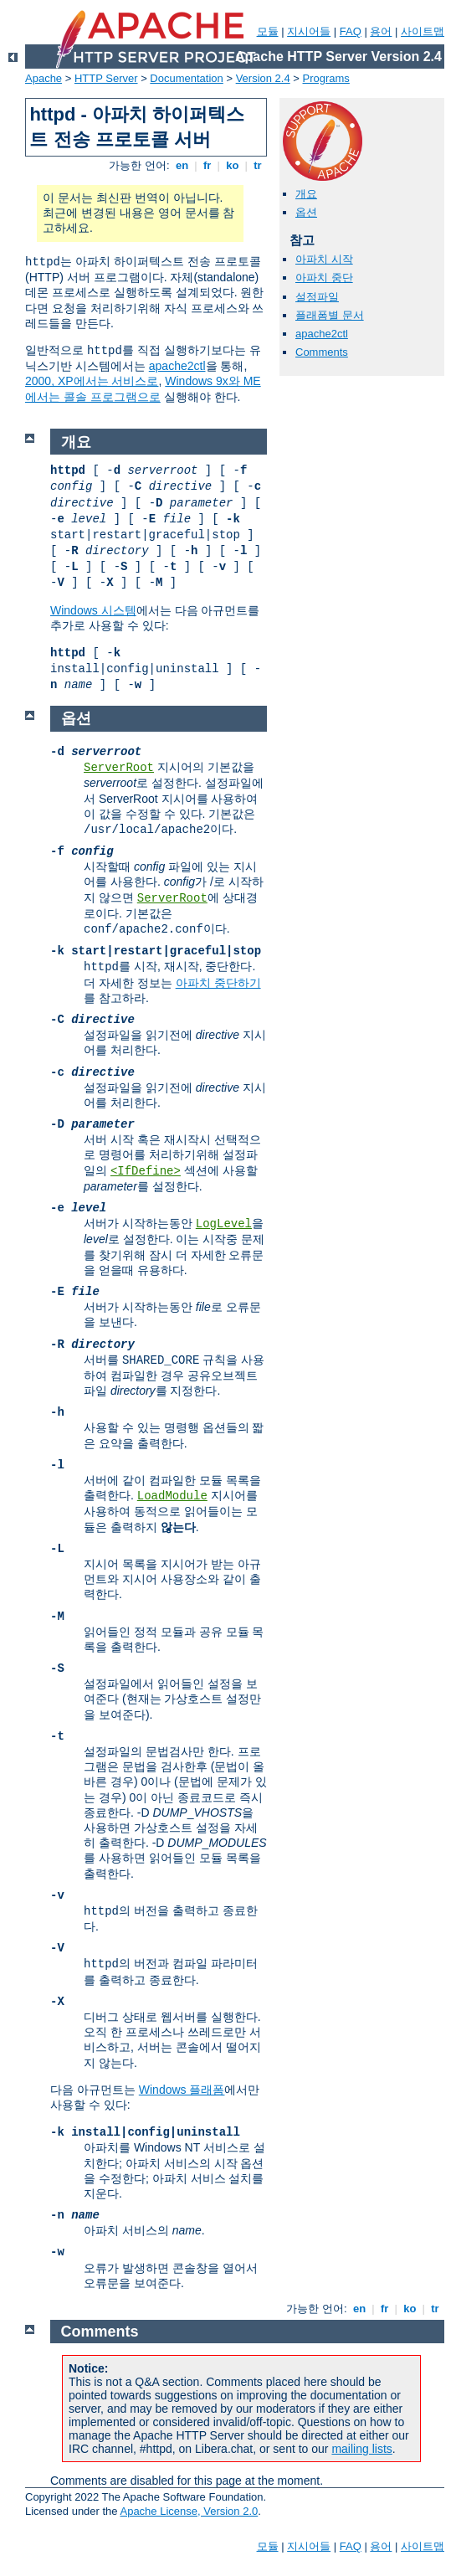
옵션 (306, 212)
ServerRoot (119, 767)
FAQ (350, 31)
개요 (306, 194)
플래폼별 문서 (329, 315)
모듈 (268, 31)
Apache (43, 78)
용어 (381, 31)
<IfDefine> (145, 1171)
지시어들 (308, 31)
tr (258, 165)
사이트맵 (422, 31)
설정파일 (317, 297)
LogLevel (224, 1224)
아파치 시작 (324, 259)
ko (232, 165)
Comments (321, 352)
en (181, 165)
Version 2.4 (263, 78)
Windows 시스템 (93, 610)
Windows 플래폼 (182, 2089)
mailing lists (361, 2448)
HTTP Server (106, 78)
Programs (326, 78)
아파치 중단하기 (218, 983)
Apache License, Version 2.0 (189, 2511)
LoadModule (172, 1496)
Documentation (186, 78)
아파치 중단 (324, 277)
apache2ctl (177, 366)
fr (207, 165)
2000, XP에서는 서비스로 (92, 381)
